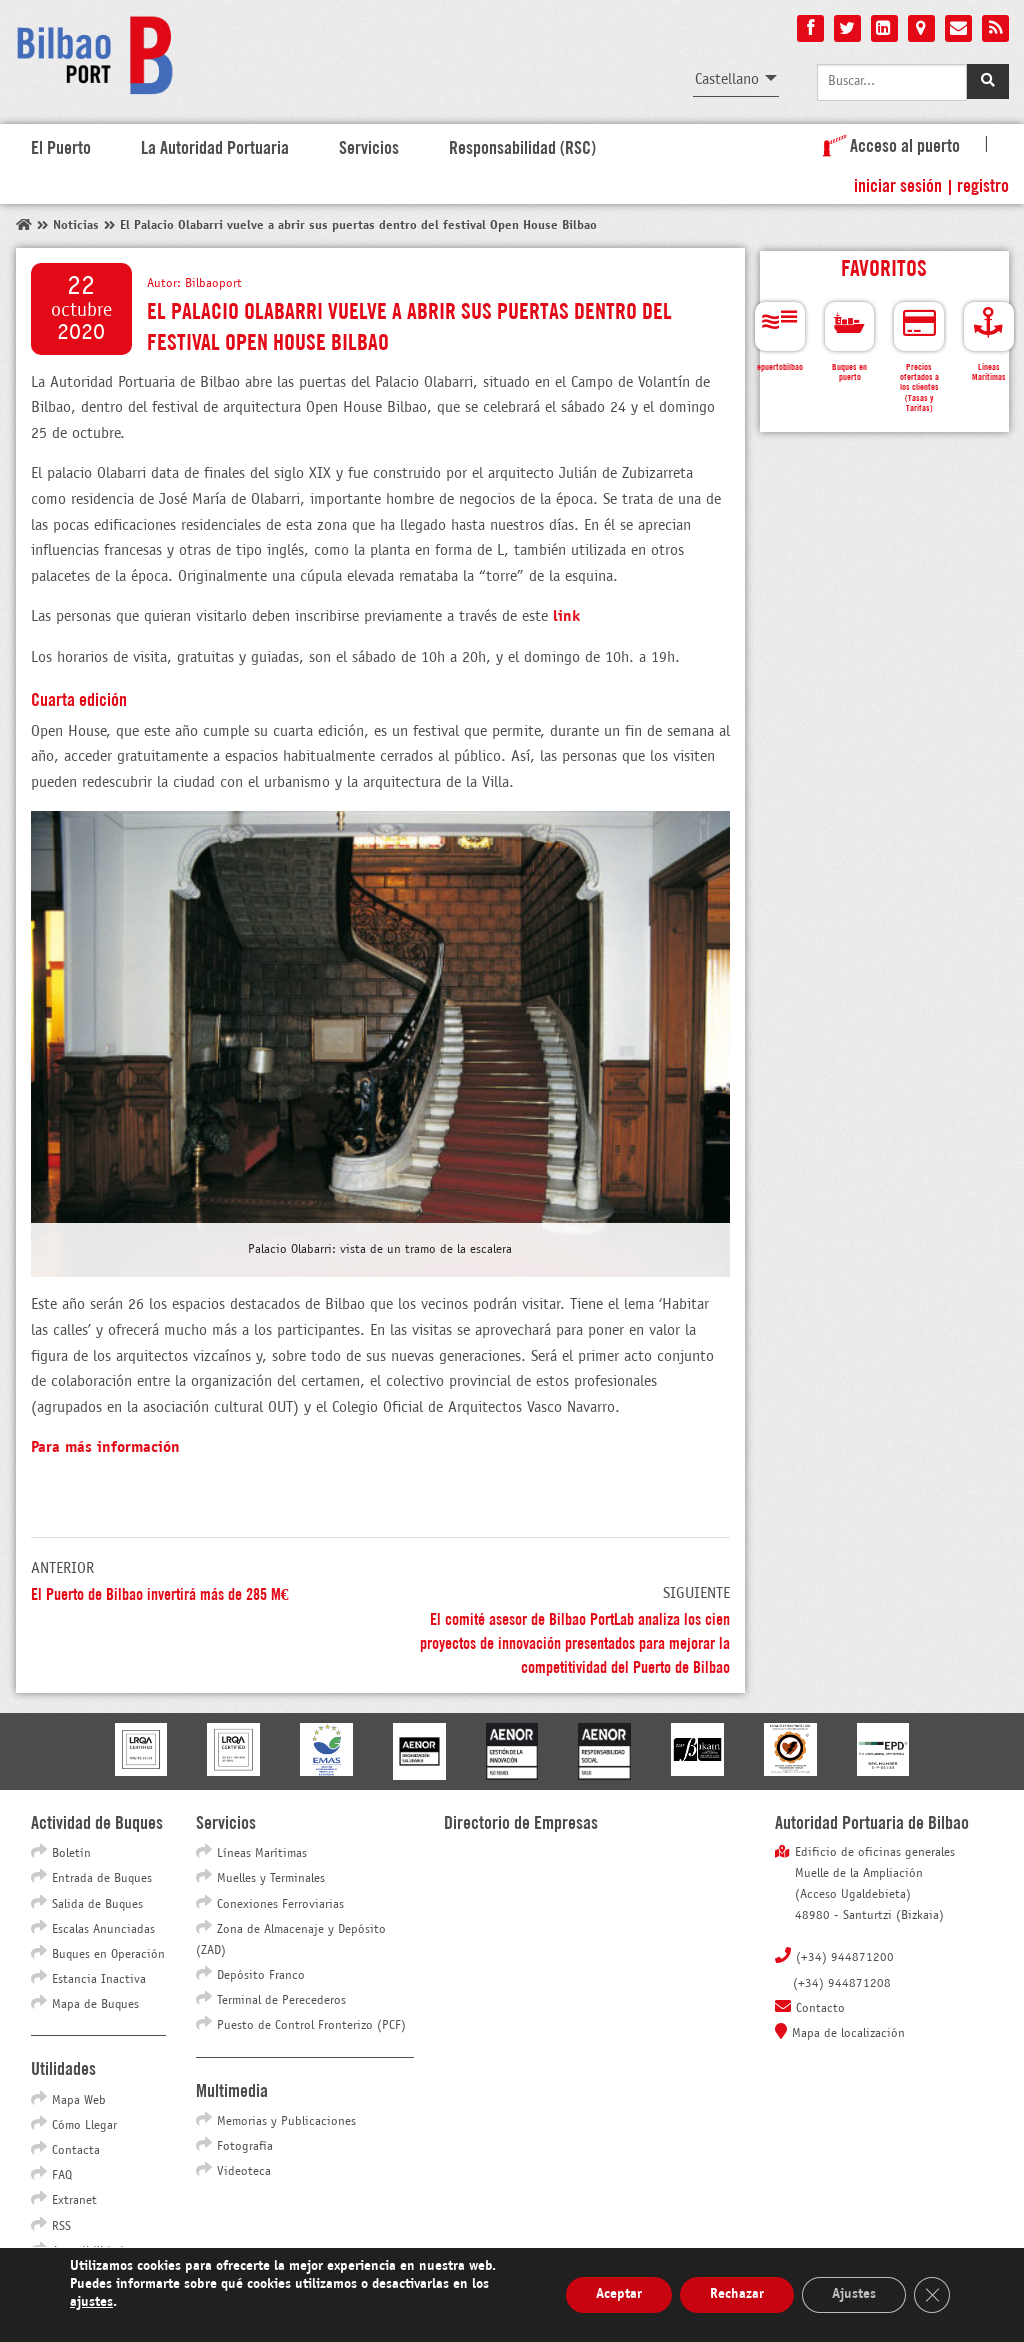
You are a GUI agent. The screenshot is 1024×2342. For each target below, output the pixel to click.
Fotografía (245, 2147)
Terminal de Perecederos (281, 2001)
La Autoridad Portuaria (215, 146)
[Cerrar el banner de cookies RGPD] (932, 2295)
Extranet (74, 2201)
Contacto (820, 2009)
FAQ (62, 2176)
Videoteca (244, 2172)
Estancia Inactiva (99, 1980)
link (566, 616)
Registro (983, 184)
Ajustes (854, 2294)
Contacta (76, 2151)
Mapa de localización (848, 2034)
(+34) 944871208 (842, 1984)
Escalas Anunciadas (103, 1930)
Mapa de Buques (95, 2005)
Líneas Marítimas (262, 1854)
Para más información (105, 1447)
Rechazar (737, 2294)
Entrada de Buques (102, 1879)
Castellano (727, 79)
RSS (61, 2227)
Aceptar (619, 2294)
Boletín (71, 1854)
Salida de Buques (97, 1905)
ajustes (91, 2302)
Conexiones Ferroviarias (280, 1905)
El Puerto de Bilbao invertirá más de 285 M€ (160, 1592)
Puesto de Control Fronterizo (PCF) (311, 2026)
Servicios (369, 146)
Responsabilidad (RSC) (522, 146)
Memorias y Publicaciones (286, 2122)
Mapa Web (79, 2101)
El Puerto (61, 146)
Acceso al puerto (887, 144)
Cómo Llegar (84, 2126)
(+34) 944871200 (845, 1958)
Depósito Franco (261, 1976)
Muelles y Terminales (271, 1879)
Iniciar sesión (898, 184)
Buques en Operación (108, 1955)
